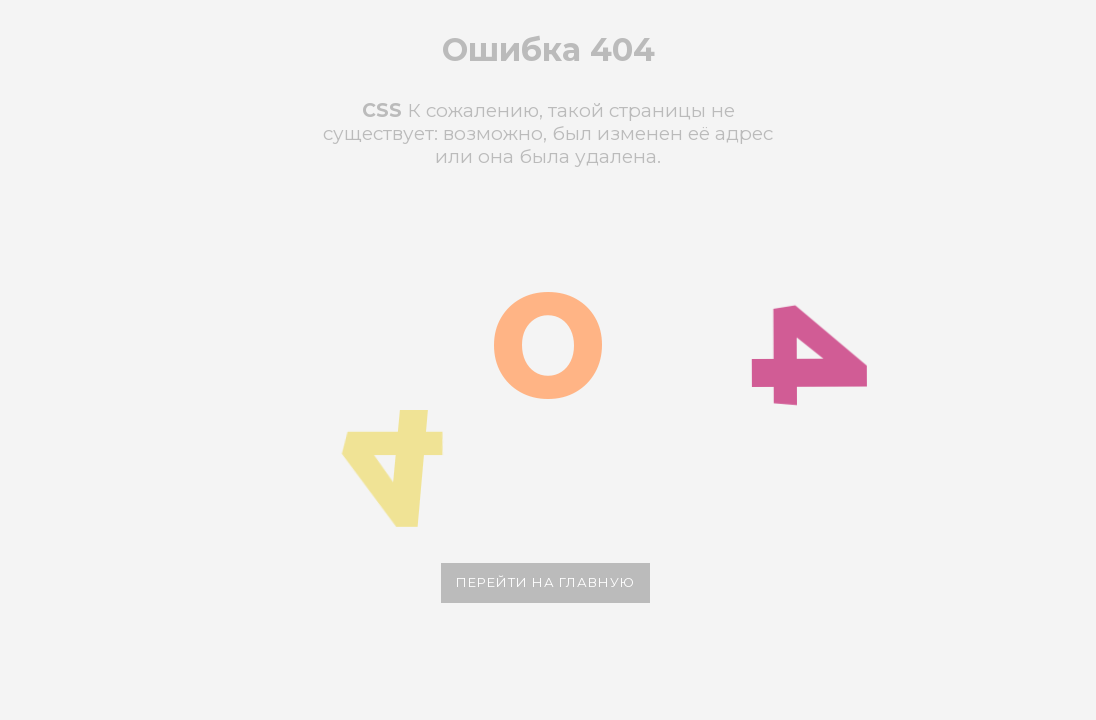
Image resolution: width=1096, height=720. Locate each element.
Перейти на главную (545, 582)
